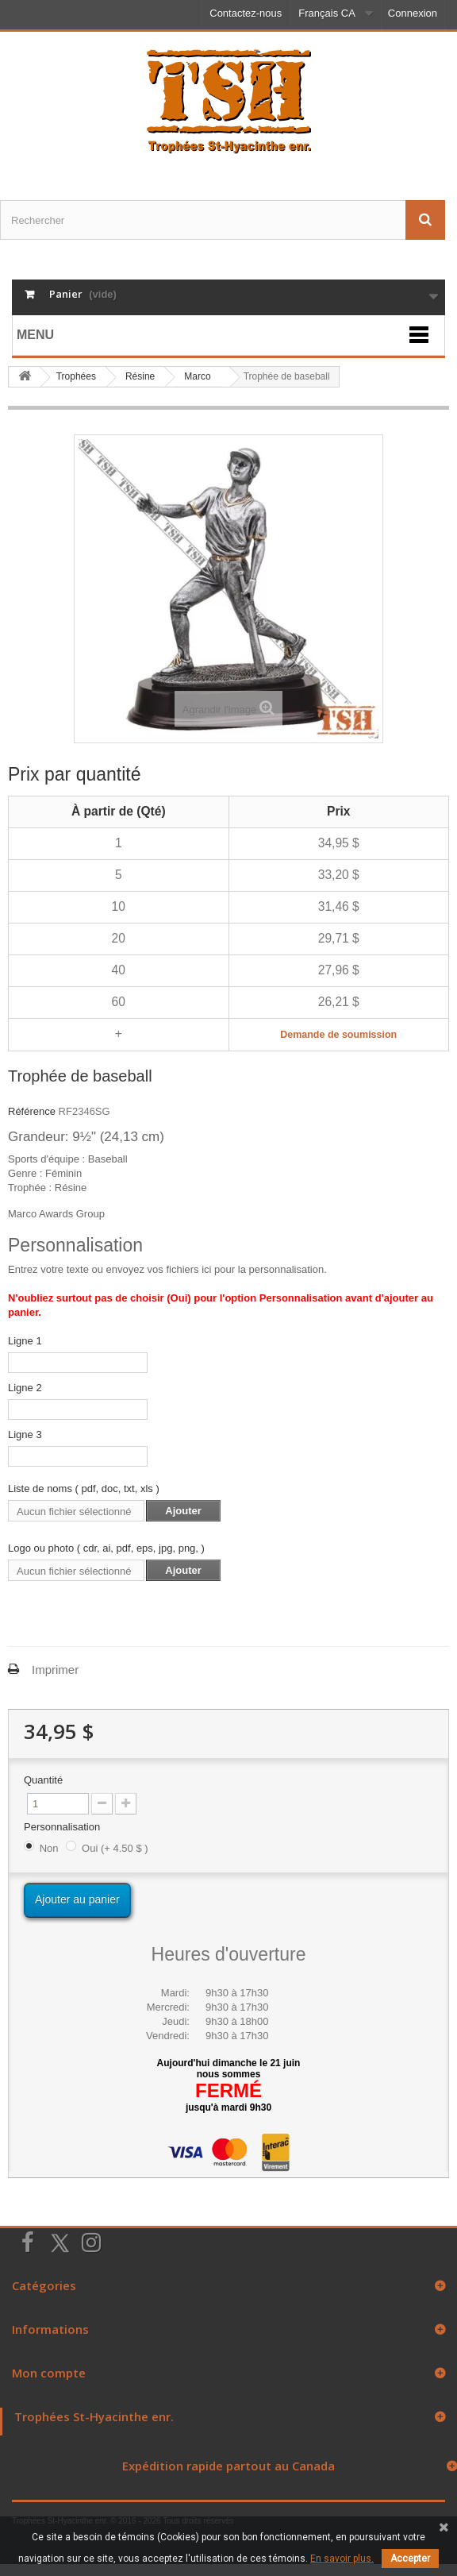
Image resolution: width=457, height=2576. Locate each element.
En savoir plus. (342, 2558)
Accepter (410, 2558)
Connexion (412, 13)
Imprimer (55, 1669)
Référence (32, 1111)
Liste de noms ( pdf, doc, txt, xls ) (83, 1488)
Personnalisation (63, 1827)
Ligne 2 (25, 1388)
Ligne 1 (25, 1341)
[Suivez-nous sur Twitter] (59, 2243)
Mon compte (49, 2373)
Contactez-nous (245, 13)
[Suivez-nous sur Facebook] (27, 2241)
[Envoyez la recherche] (425, 220)
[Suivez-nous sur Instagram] (91, 2241)
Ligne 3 (25, 1434)
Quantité (43, 1780)
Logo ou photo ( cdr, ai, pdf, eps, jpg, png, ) (106, 1548)
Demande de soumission (338, 1034)
